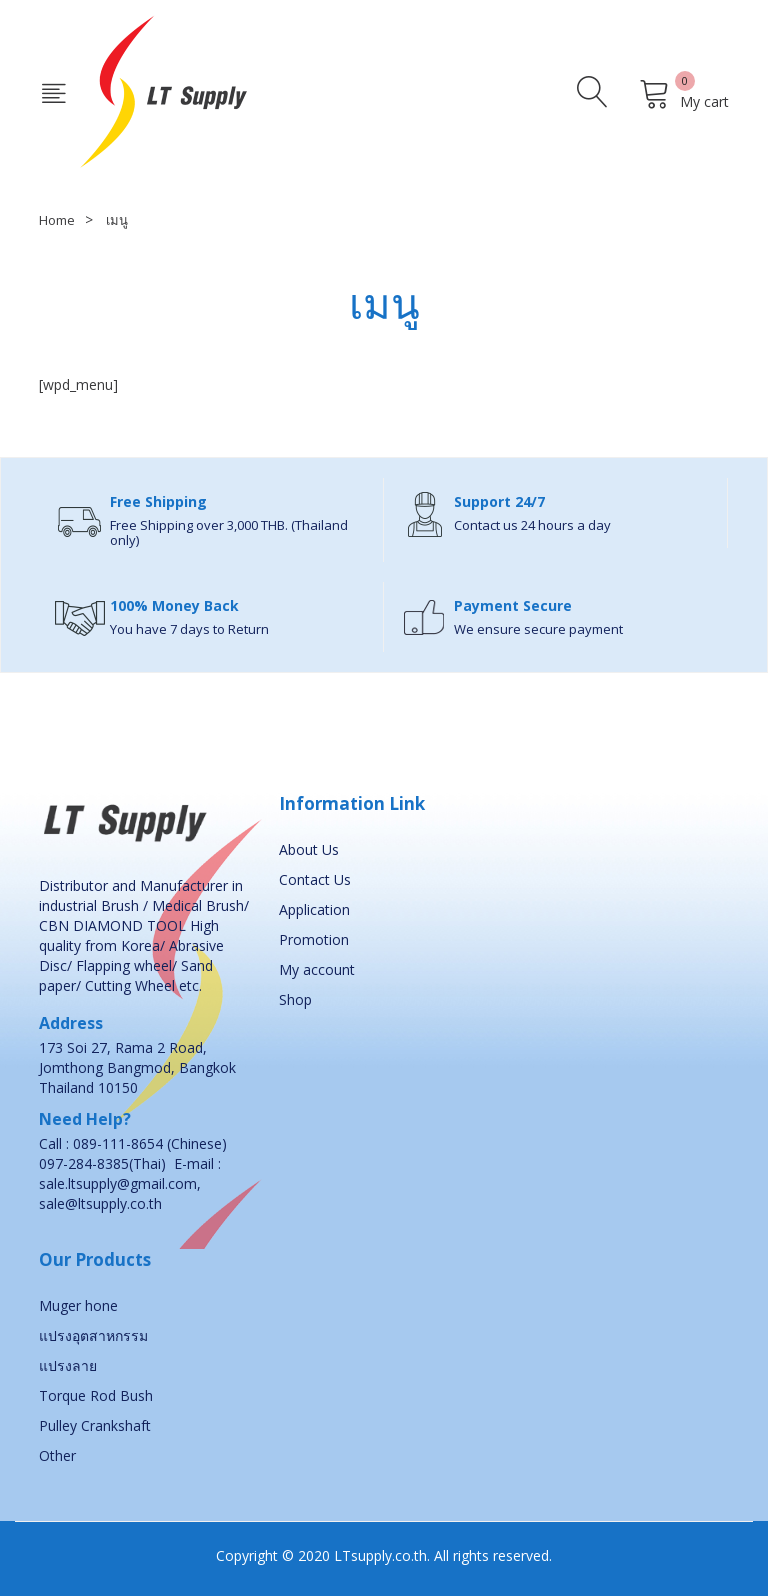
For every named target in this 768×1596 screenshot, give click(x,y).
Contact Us (315, 879)
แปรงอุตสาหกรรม (93, 1335)
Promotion (314, 939)
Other (57, 1455)
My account (317, 969)
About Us (309, 849)
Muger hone (78, 1305)
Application (314, 909)
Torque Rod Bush (96, 1395)
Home (57, 220)
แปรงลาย (68, 1365)
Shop (295, 999)
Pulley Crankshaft (95, 1425)
